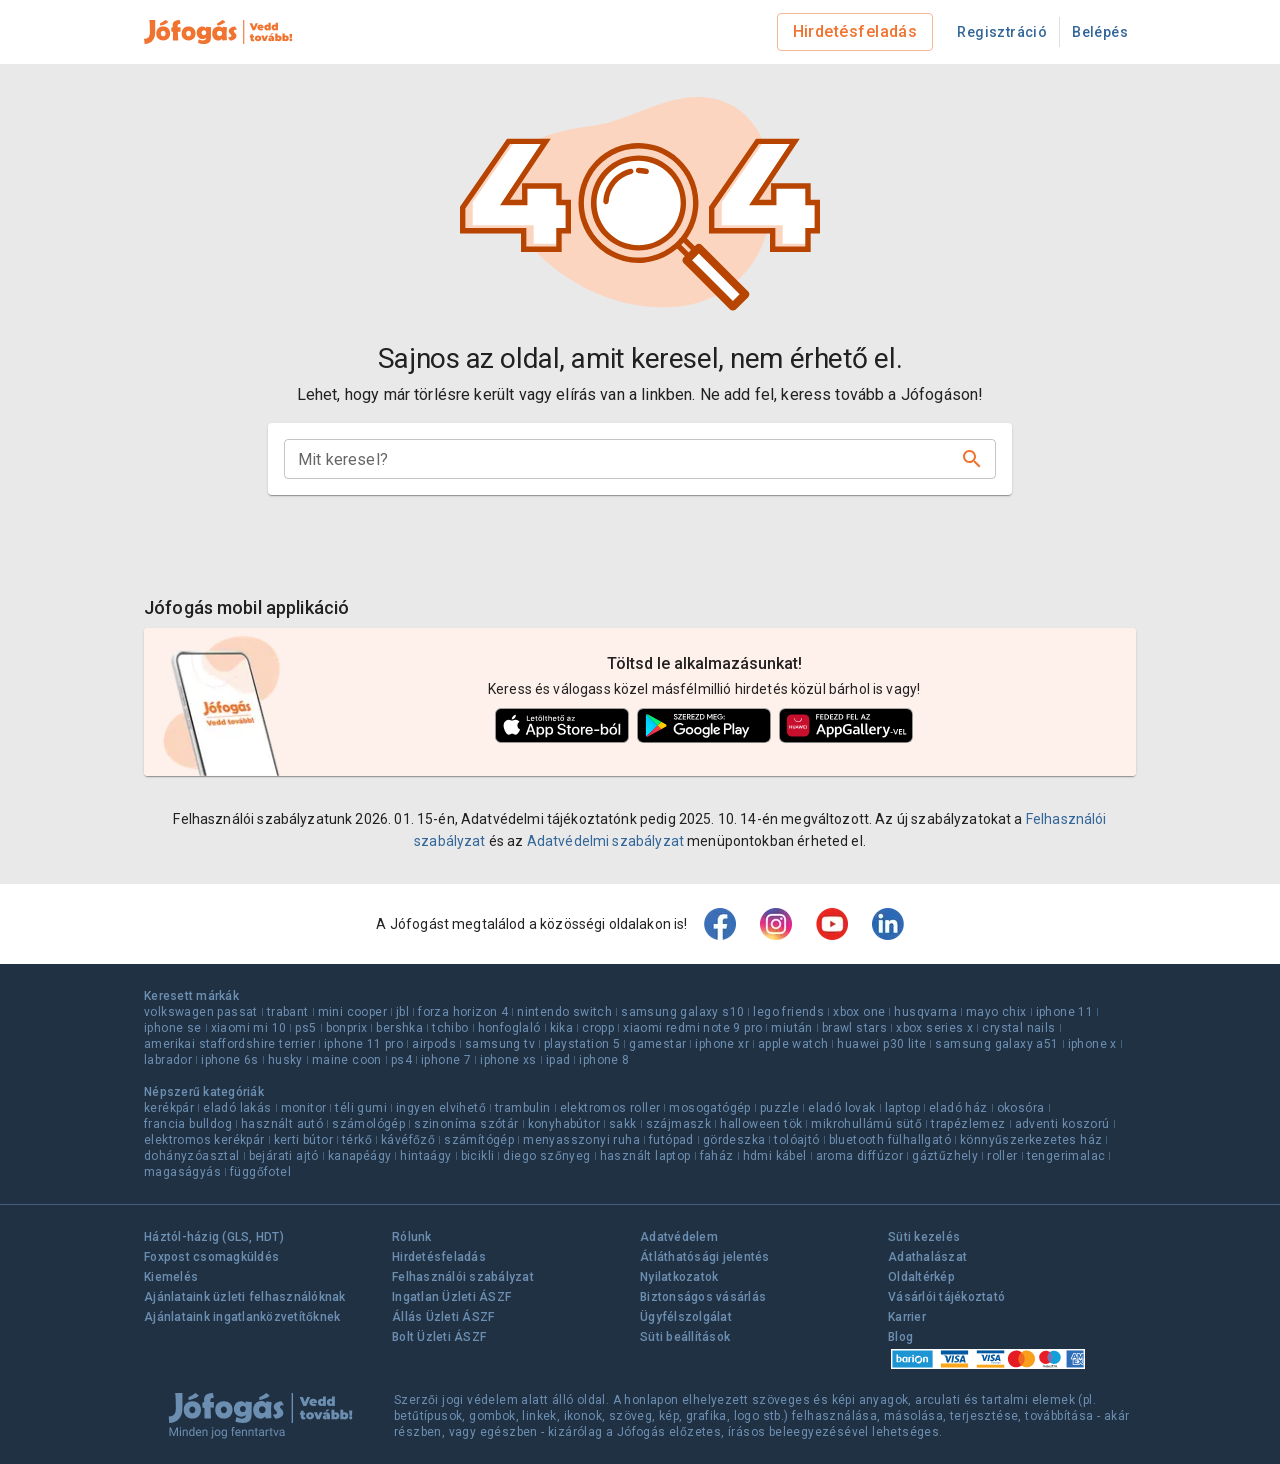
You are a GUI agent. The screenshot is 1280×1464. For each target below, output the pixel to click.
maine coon (347, 1060)
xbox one (859, 1012)
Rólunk (412, 1237)
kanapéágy (360, 1156)
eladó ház (958, 1108)
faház (717, 1156)
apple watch (793, 1044)
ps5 (305, 1028)
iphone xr (722, 1044)
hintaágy (425, 1156)
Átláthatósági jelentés (705, 1257)
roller (1002, 1156)
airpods (434, 1044)
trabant (288, 1012)
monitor (304, 1108)
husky (285, 1060)
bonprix (347, 1028)
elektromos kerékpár (204, 1140)
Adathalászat (927, 1257)
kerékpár (169, 1108)
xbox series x (934, 1028)
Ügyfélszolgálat (686, 1317)
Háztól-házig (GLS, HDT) (214, 1237)
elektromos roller (610, 1108)
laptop (902, 1108)
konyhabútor (564, 1124)
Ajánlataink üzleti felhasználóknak (245, 1297)
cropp (598, 1028)
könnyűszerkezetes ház (1031, 1140)
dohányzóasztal (192, 1156)
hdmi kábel (775, 1156)
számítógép (479, 1140)
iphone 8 (604, 1060)
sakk (623, 1124)
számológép (368, 1124)
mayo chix (996, 1012)
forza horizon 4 (463, 1012)
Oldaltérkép (921, 1277)
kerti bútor (303, 1140)
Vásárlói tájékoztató (946, 1297)
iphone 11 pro (363, 1044)
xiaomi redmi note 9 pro (692, 1028)
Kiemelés (171, 1277)
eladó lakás (237, 1108)
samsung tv (500, 1044)
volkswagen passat (201, 1012)
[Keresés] (972, 459)
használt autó (282, 1124)
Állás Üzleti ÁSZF (443, 1317)
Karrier (907, 1317)
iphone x (1092, 1044)
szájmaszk (679, 1124)
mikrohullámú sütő (866, 1124)
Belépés (1100, 32)
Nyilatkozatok (679, 1277)
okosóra (1021, 1108)
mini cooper (352, 1012)
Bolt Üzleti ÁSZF (439, 1337)
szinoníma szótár (466, 1124)
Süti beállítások (685, 1337)
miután (791, 1028)
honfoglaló (509, 1028)
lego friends (788, 1012)
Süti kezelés (924, 1237)
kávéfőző (408, 1140)
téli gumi (361, 1108)
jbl (402, 1012)
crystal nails (1018, 1028)
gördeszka (734, 1140)
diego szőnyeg (546, 1156)
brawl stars (854, 1028)
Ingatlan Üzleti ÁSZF (451, 1297)
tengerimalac (1066, 1156)
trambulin (523, 1108)
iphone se (173, 1028)
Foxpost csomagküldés (211, 1257)
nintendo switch (564, 1012)
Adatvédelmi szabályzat (605, 841)
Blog (900, 1337)
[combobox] (624, 459)
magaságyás (182, 1172)
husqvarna (925, 1012)
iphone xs (508, 1060)
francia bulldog (188, 1124)
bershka (399, 1028)
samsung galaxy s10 (682, 1012)
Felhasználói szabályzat (463, 1277)
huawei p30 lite (881, 1044)
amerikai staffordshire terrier (229, 1044)
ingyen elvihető (441, 1108)
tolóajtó (796, 1140)
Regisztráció (1002, 32)
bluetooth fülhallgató (890, 1140)
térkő (357, 1140)
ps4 (401, 1060)
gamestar (657, 1044)
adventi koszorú (1062, 1124)
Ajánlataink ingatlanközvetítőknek (242, 1317)
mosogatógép (709, 1108)
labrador (168, 1060)
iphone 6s (230, 1060)
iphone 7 (446, 1060)
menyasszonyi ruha (581, 1140)
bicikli (478, 1156)
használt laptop (645, 1156)
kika (562, 1028)
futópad (671, 1140)
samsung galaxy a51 (996, 1044)
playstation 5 (582, 1044)
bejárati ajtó (284, 1156)
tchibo (450, 1028)
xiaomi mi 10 (249, 1028)
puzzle (779, 1108)
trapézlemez (968, 1124)
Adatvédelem (679, 1237)
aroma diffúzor (860, 1156)
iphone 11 (1065, 1012)
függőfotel (260, 1172)
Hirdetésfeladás (855, 31)
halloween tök (761, 1124)
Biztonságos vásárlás (703, 1297)
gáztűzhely (945, 1156)
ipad (558, 1060)
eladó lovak (841, 1108)
